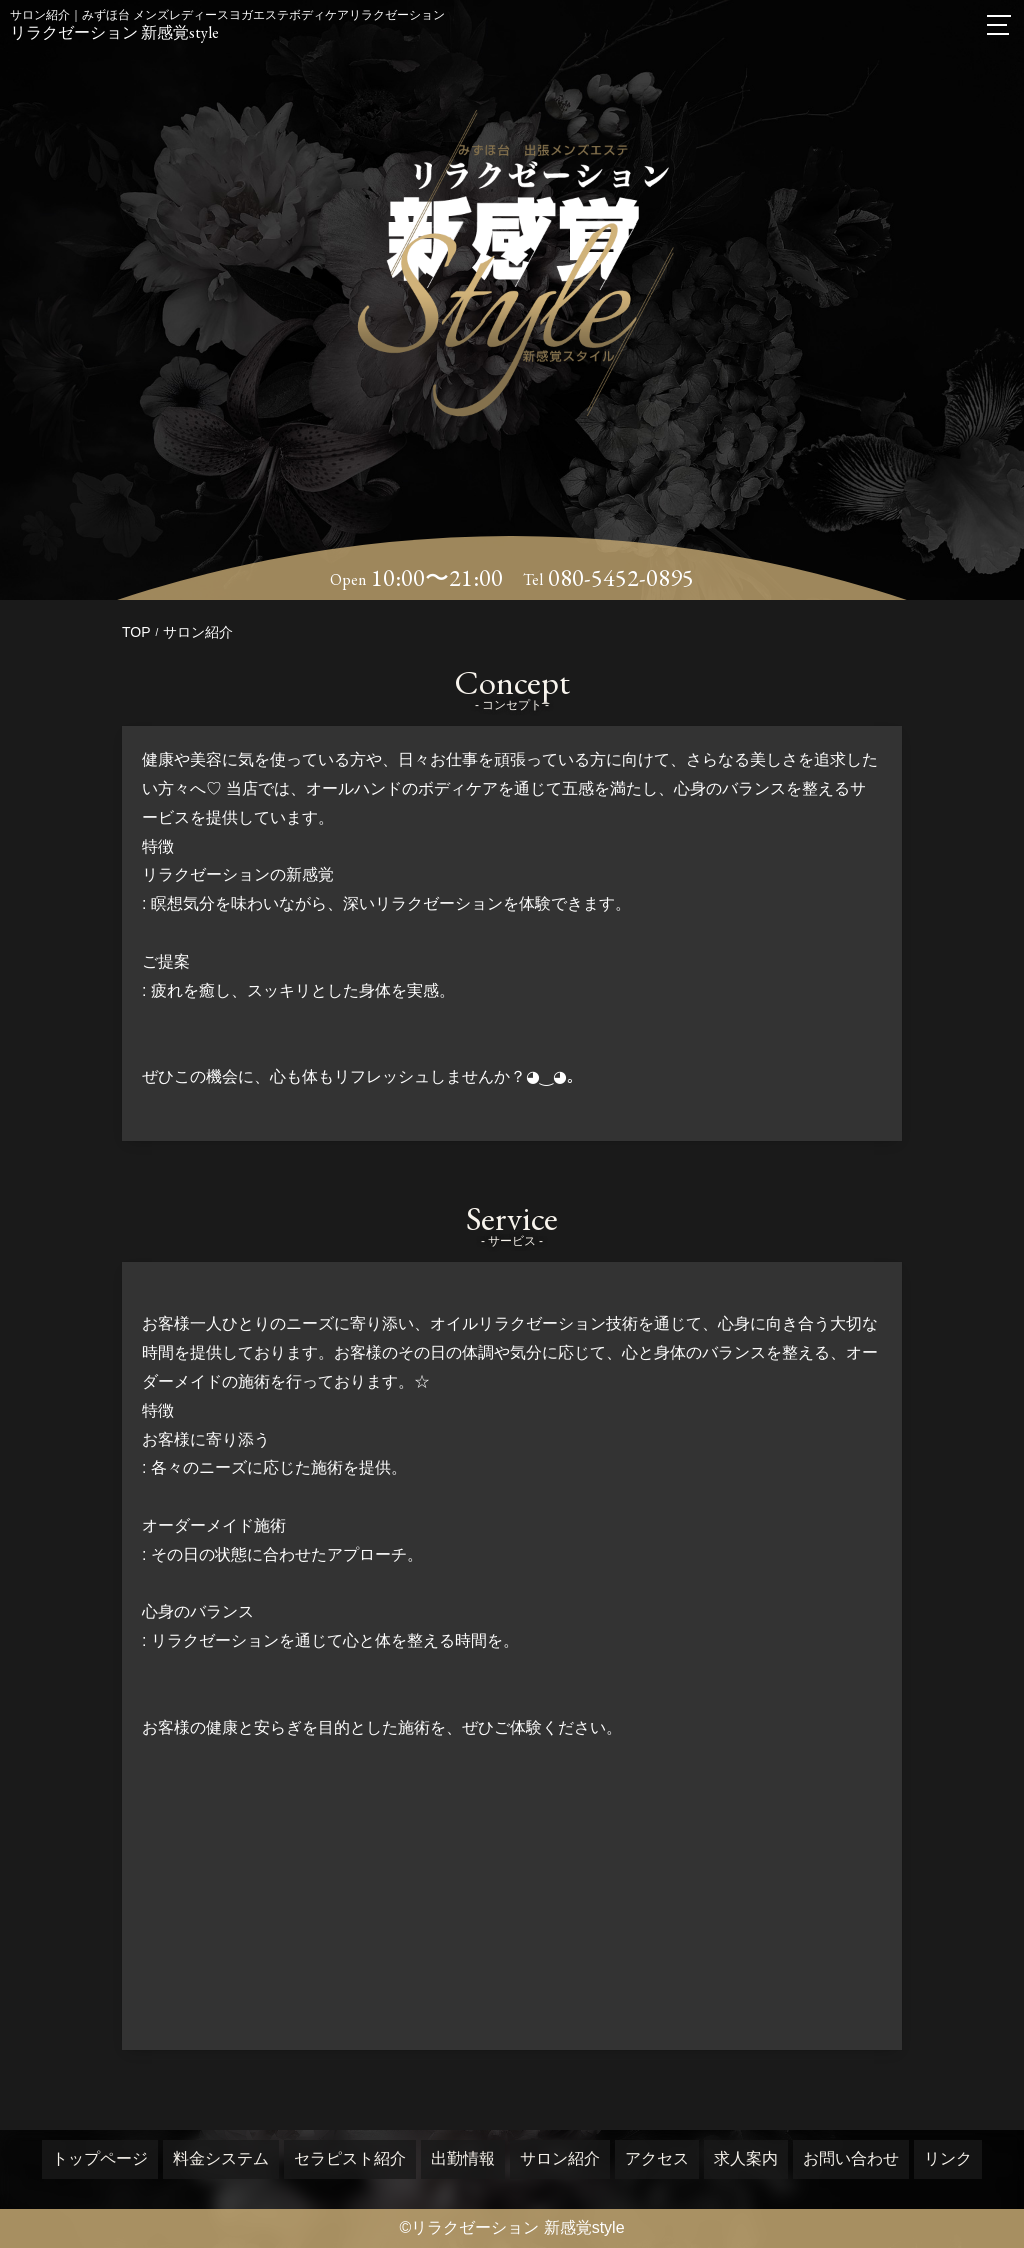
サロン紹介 (560, 2158)
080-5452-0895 (621, 578)
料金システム (221, 2158)
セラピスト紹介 (350, 2158)
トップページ (100, 2158)
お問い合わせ (851, 2158)
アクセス (657, 2158)
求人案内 (746, 2158)
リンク (948, 2158)
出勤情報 (463, 2158)
